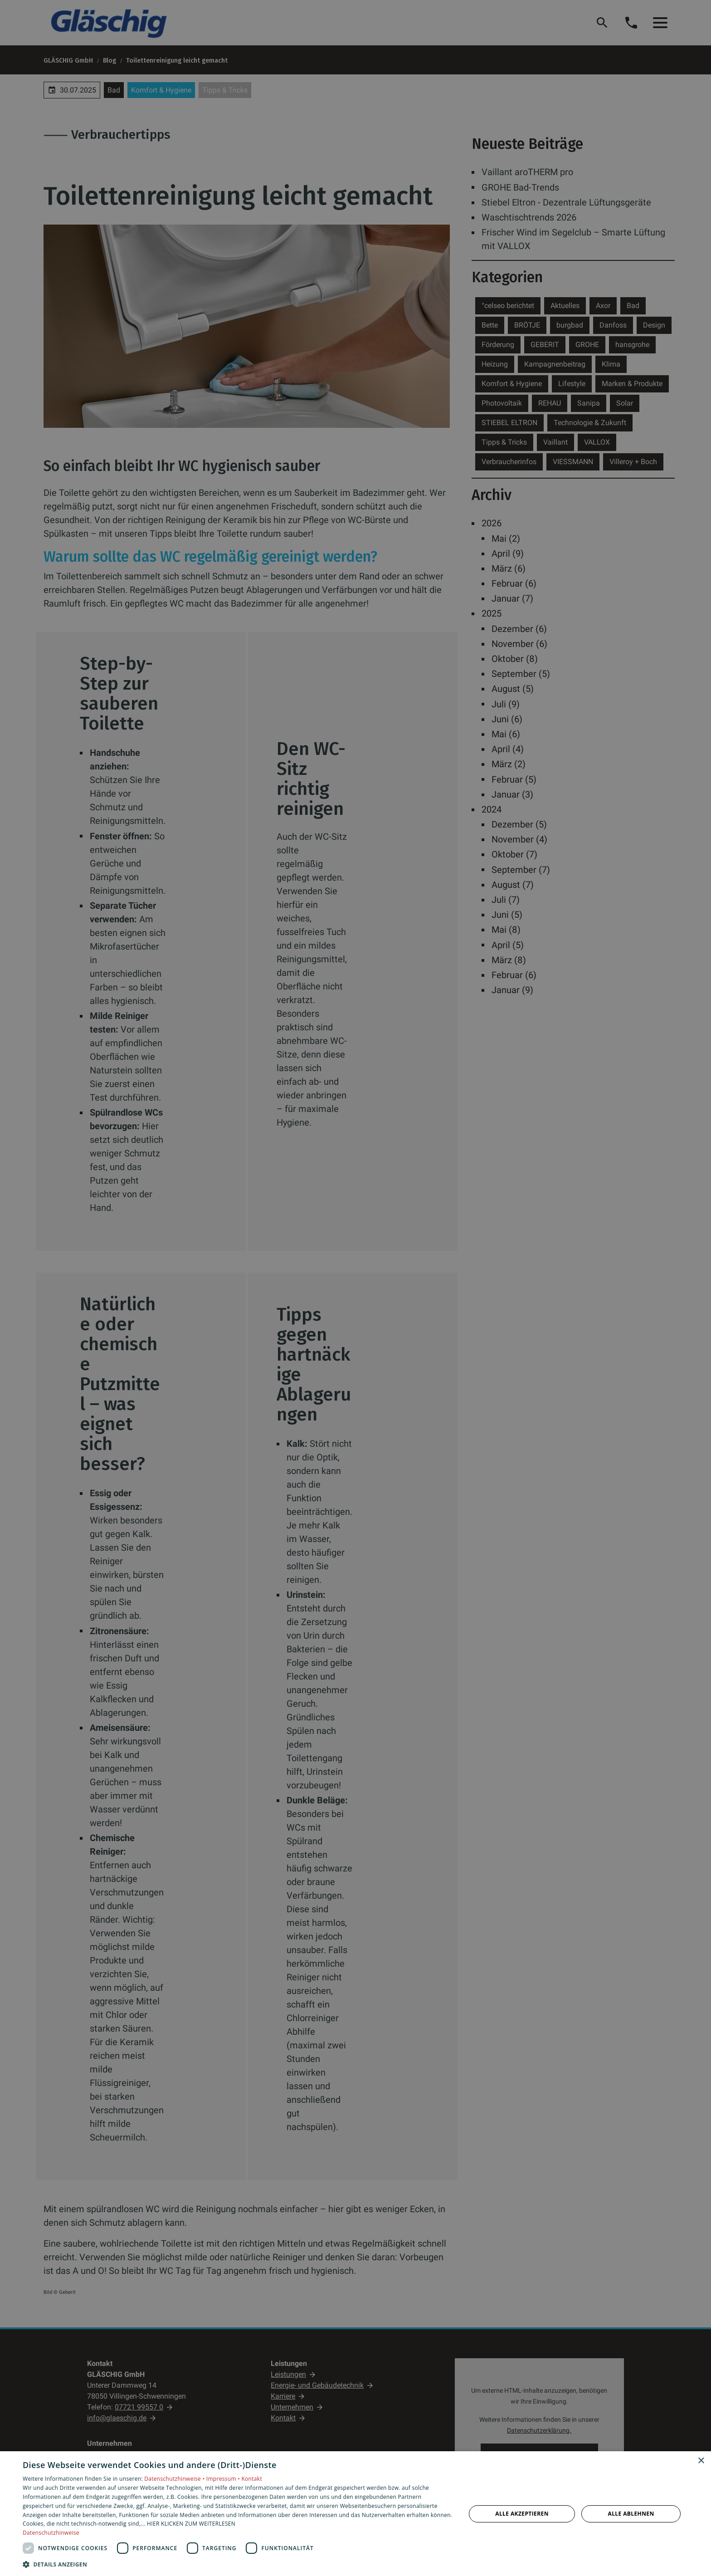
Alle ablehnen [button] (631, 2513)
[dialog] (355, 2513)
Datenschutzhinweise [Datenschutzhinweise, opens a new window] (51, 2533)
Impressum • (224, 2479)
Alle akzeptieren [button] (522, 2513)
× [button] (700, 2461)
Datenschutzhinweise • (175, 2479)
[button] (238, 2564)
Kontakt (251, 2479)
